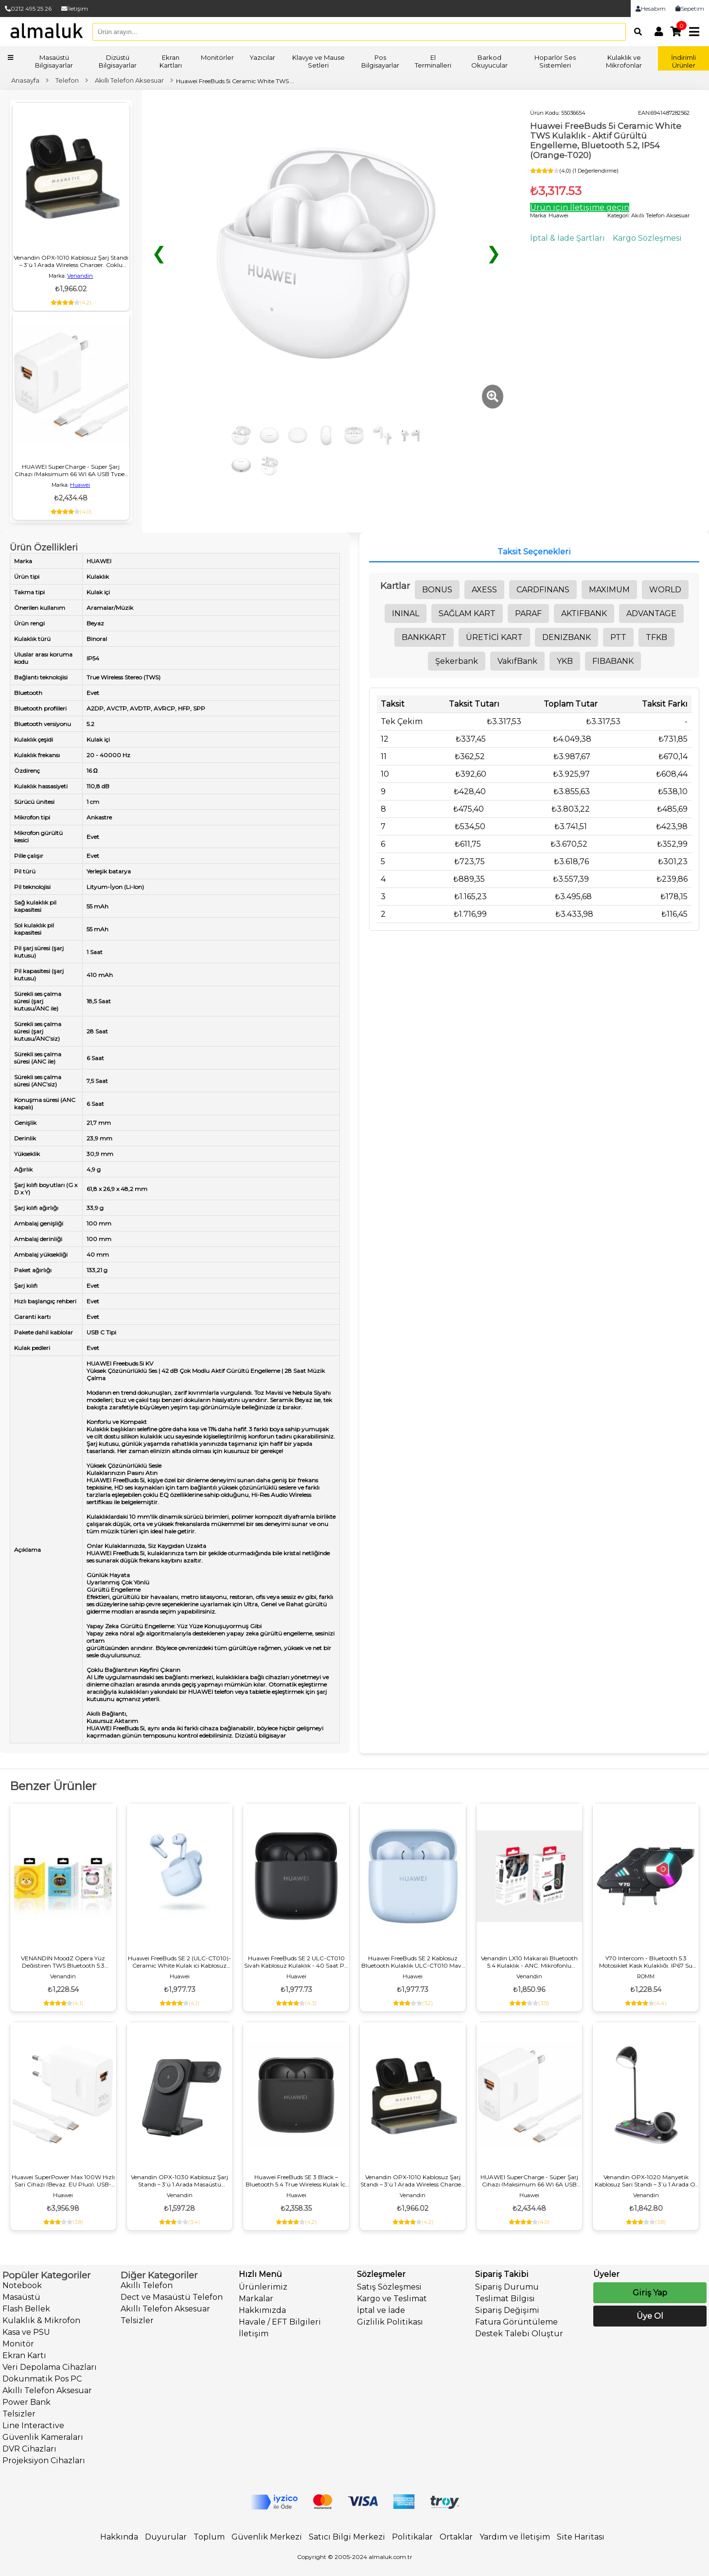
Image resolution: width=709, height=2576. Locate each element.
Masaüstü (21, 2297)
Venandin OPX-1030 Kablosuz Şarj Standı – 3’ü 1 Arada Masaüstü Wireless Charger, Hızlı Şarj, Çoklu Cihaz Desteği (179, 2180)
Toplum (209, 2536)
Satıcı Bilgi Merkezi (347, 2536)
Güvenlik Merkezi (266, 2536)
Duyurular (166, 2536)
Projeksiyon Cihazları (43, 2460)
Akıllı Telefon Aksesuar (47, 2390)
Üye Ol (650, 2316)
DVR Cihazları (29, 2448)
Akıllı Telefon (147, 2285)
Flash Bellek (26, 2308)
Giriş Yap (650, 2292)
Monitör (18, 2343)
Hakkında (119, 2536)
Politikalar (412, 2536)
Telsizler (18, 2413)
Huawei (80, 484)
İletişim (74, 8)
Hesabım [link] (651, 8)
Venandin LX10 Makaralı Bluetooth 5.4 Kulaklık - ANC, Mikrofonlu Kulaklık (529, 1961)
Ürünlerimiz (263, 2287)
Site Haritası (580, 2536)
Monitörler (217, 57)
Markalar (256, 2298)
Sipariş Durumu (507, 2287)
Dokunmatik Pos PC (42, 2378)
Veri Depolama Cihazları (49, 2367)
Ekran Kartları (171, 61)
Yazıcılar (262, 57)
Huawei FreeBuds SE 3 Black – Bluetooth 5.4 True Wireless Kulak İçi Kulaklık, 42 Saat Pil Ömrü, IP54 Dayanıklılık (296, 2180)
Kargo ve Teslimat (392, 2298)
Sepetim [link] (689, 8)
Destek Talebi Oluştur (519, 2333)
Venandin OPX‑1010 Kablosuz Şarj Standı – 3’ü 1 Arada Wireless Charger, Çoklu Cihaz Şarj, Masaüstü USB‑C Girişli (71, 261)
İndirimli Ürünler (683, 61)
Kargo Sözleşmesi (647, 238)
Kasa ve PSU (26, 2332)
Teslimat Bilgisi (505, 2298)
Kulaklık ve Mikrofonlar (624, 61)
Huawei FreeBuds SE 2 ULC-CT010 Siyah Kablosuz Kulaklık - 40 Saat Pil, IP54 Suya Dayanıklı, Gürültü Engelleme (296, 1961)
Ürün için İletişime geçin (579, 207)
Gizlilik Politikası (390, 2322)
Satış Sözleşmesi (389, 2287)
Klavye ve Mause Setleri (318, 61)
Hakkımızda (262, 2310)
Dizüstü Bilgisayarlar (118, 61)
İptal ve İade (381, 2310)
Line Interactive (33, 2425)
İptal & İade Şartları (567, 238)
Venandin (80, 275)
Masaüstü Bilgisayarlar (54, 61)
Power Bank (26, 2402)
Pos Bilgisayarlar (380, 61)
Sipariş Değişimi (507, 2310)
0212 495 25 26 (28, 8)
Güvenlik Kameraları (42, 2437)
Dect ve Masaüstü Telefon (172, 2297)
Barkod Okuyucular (489, 61)
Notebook (22, 2285)
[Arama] (635, 31)
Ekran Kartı (24, 2355)
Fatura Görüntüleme (516, 2322)
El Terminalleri (433, 61)
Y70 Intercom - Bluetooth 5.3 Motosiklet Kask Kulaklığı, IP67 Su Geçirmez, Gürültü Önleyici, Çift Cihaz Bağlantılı (645, 1961)
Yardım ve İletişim (514, 2536)
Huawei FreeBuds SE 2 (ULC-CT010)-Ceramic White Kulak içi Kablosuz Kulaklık (179, 1961)
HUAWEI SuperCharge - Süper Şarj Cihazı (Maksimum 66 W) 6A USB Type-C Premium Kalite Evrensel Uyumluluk (71, 470)
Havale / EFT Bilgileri (280, 2322)
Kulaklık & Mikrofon (41, 2320)
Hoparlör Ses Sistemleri (555, 61)
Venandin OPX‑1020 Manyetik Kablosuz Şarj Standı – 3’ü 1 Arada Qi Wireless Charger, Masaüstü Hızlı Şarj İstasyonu (645, 2180)
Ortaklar (456, 2536)
